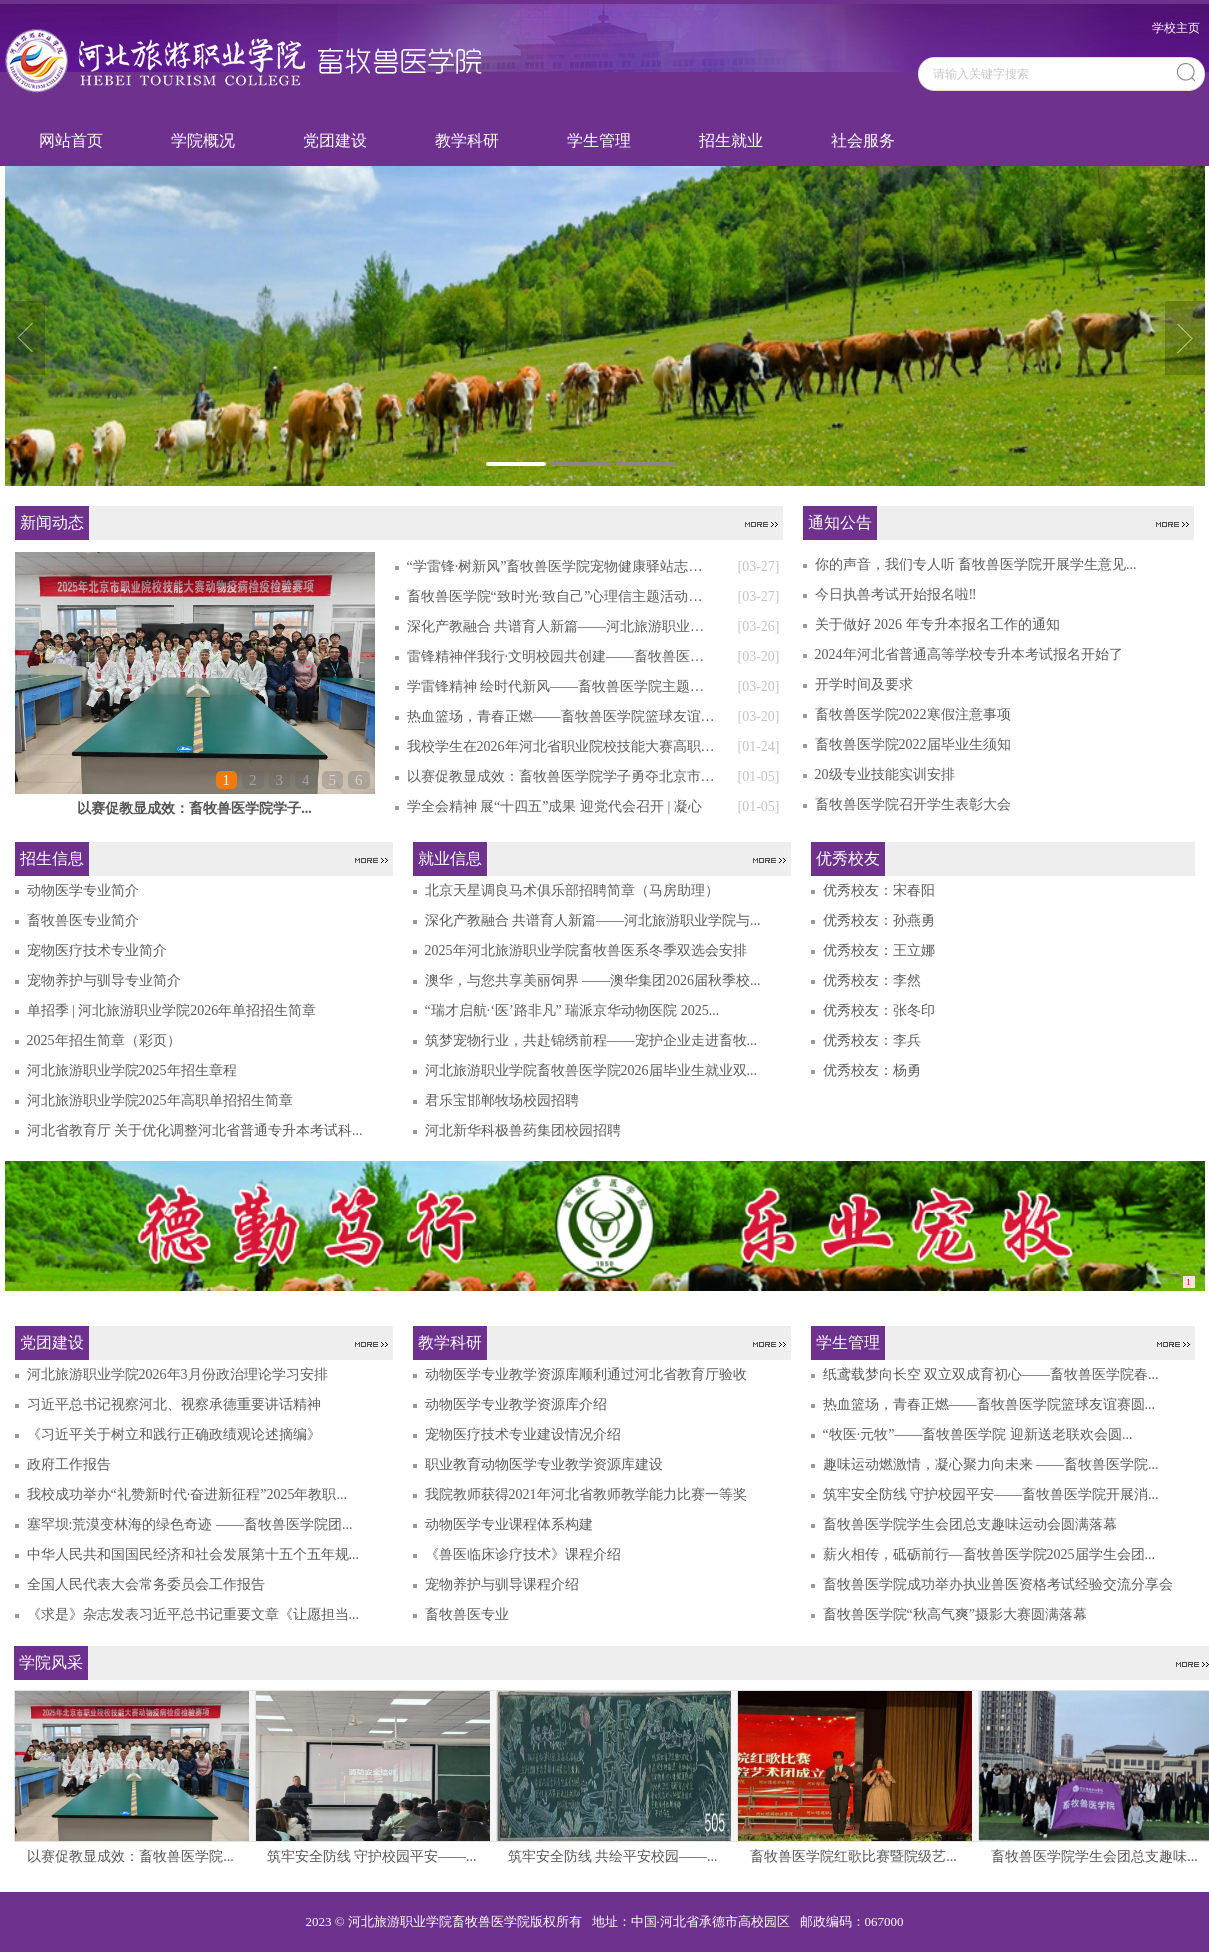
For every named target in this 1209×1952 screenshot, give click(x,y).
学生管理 (599, 140)
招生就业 (731, 140)
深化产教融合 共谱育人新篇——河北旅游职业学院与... (593, 920)
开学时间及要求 (864, 684)
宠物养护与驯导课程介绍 (502, 1584)
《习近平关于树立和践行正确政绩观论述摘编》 (174, 1434)
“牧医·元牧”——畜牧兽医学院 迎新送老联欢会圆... (978, 1434)
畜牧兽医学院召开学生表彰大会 (913, 804)
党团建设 (335, 140)
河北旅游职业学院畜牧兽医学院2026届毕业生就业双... (591, 1070)
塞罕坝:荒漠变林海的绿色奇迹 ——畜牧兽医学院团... (190, 1524)
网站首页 (71, 140)
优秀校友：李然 (872, 980)
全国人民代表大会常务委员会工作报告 (146, 1584)
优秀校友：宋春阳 (879, 890)
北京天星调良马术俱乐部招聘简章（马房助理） (572, 890)
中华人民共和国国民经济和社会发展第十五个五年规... (193, 1554)
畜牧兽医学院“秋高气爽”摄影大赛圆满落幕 (955, 1614)
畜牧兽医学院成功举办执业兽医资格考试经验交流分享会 (998, 1584)
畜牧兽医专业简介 (83, 920)
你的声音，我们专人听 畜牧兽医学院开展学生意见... (976, 564)
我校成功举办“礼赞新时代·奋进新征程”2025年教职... (187, 1494)
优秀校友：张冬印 (879, 1010)
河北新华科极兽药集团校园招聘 (523, 1130)
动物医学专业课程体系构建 (509, 1524)
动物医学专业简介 (83, 890)
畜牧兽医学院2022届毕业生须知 (913, 744)
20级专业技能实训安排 (885, 774)
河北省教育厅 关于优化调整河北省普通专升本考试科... (195, 1130)
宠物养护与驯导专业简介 (104, 980)
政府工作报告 (69, 1464)
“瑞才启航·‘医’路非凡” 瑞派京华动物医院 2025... (572, 1010)
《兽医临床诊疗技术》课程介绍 (523, 1554)
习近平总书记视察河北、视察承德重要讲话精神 (174, 1404)
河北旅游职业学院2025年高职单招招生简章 (160, 1100)
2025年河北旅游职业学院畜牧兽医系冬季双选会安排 (586, 950)
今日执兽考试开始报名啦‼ (896, 594)
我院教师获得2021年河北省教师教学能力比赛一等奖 (586, 1494)
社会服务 (863, 140)
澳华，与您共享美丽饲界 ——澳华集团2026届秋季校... (593, 980)
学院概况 (203, 140)
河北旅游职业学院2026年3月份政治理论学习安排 (177, 1374)
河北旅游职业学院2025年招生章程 (132, 1070)
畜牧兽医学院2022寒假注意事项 (913, 714)
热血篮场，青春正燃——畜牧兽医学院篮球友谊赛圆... (989, 1404)
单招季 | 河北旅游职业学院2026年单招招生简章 (172, 1010)
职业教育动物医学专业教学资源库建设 (544, 1464)
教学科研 (467, 140)
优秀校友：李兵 (872, 1040)
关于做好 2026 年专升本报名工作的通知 (937, 624)
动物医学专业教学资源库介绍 (516, 1404)
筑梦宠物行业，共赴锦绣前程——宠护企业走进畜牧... (591, 1040)
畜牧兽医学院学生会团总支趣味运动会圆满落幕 (970, 1524)
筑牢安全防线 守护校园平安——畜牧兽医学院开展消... (991, 1494)
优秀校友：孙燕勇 (879, 920)
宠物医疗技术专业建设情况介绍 (523, 1434)
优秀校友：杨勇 (872, 1070)
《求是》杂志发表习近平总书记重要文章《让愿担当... (193, 1614)
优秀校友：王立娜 (879, 950)
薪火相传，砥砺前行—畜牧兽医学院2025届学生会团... (989, 1554)
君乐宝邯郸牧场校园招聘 (502, 1100)
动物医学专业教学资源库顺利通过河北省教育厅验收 (586, 1374)
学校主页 (1176, 28)
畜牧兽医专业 (467, 1614)
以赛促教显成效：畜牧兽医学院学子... (194, 808)
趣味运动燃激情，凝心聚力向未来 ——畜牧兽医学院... (991, 1464)
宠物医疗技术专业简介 (97, 950)
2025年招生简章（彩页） (104, 1040)
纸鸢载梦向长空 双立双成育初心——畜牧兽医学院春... (991, 1374)
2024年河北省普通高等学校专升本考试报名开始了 (969, 654)
